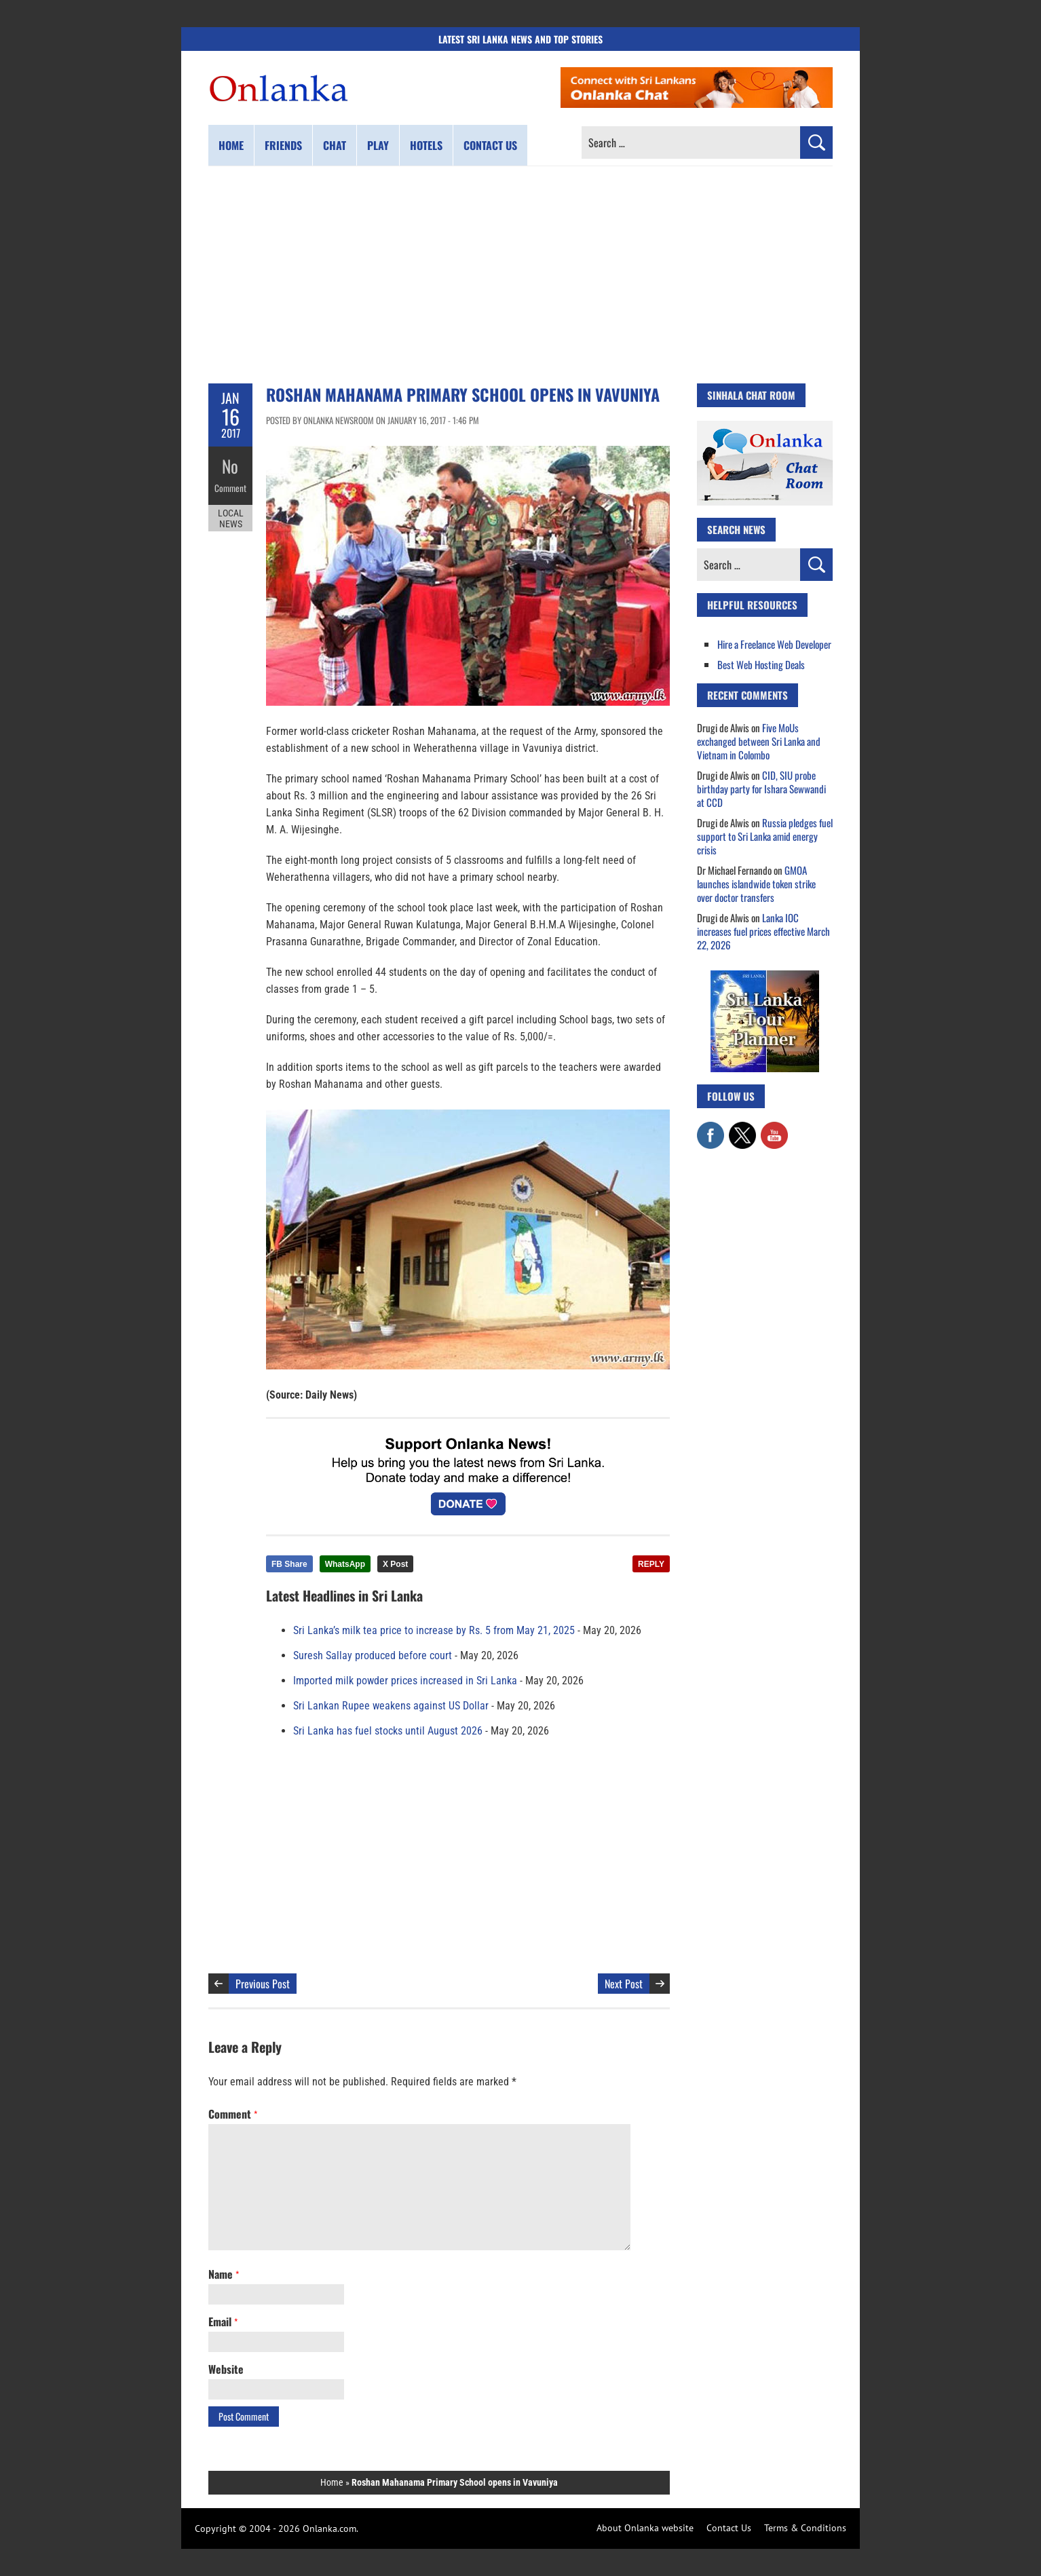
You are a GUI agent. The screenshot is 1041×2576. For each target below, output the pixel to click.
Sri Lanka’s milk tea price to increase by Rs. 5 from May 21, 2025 (434, 1630)
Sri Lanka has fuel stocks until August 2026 (387, 1730)
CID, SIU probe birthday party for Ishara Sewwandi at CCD (761, 789)
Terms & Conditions (805, 2528)
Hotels (426, 145)
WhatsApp (345, 1564)
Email (223, 2321)
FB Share (289, 1564)
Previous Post (262, 1983)
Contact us (490, 145)
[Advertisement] (520, 275)
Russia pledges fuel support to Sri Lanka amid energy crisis (765, 836)
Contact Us (728, 2528)
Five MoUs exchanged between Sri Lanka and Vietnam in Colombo (758, 741)
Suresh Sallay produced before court (372, 1655)
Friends (283, 145)
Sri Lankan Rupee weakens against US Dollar (391, 1705)
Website (226, 2369)
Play (378, 145)
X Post (395, 1564)
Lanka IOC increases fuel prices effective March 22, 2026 (763, 931)
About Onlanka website (645, 2528)
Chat (334, 145)
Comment (230, 485)
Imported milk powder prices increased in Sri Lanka (405, 1680)
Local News (231, 514)
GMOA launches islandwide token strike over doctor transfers (756, 884)
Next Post (624, 1983)
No (230, 465)
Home (231, 145)
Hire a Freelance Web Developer (774, 644)
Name (223, 2274)
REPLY (651, 1564)
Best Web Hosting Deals (761, 664)
